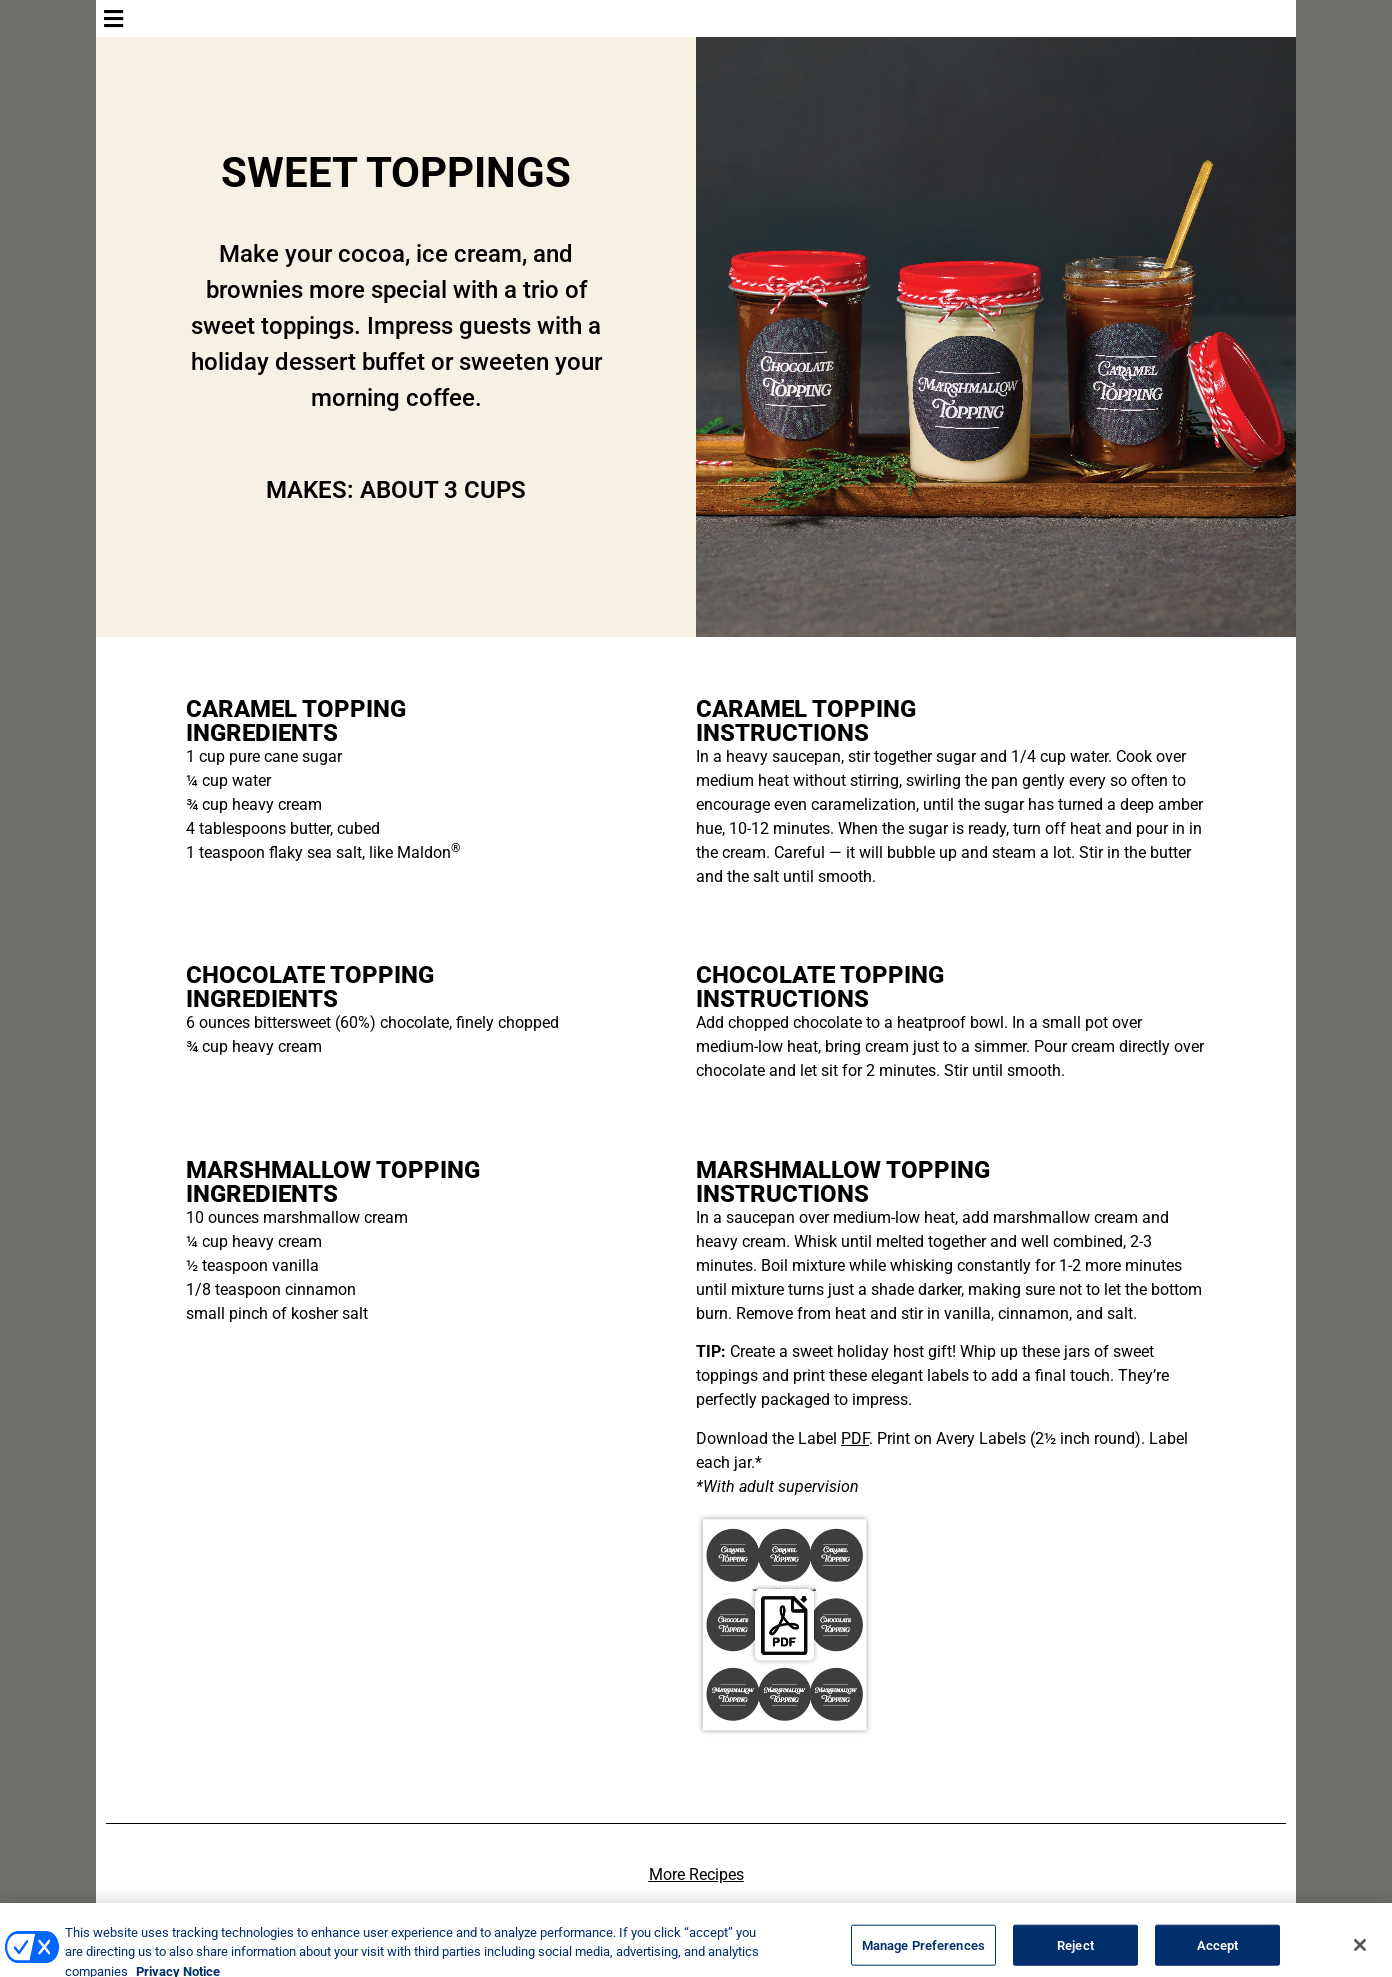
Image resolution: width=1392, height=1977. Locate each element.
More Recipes (696, 1874)
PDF (855, 1438)
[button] (696, 18)
